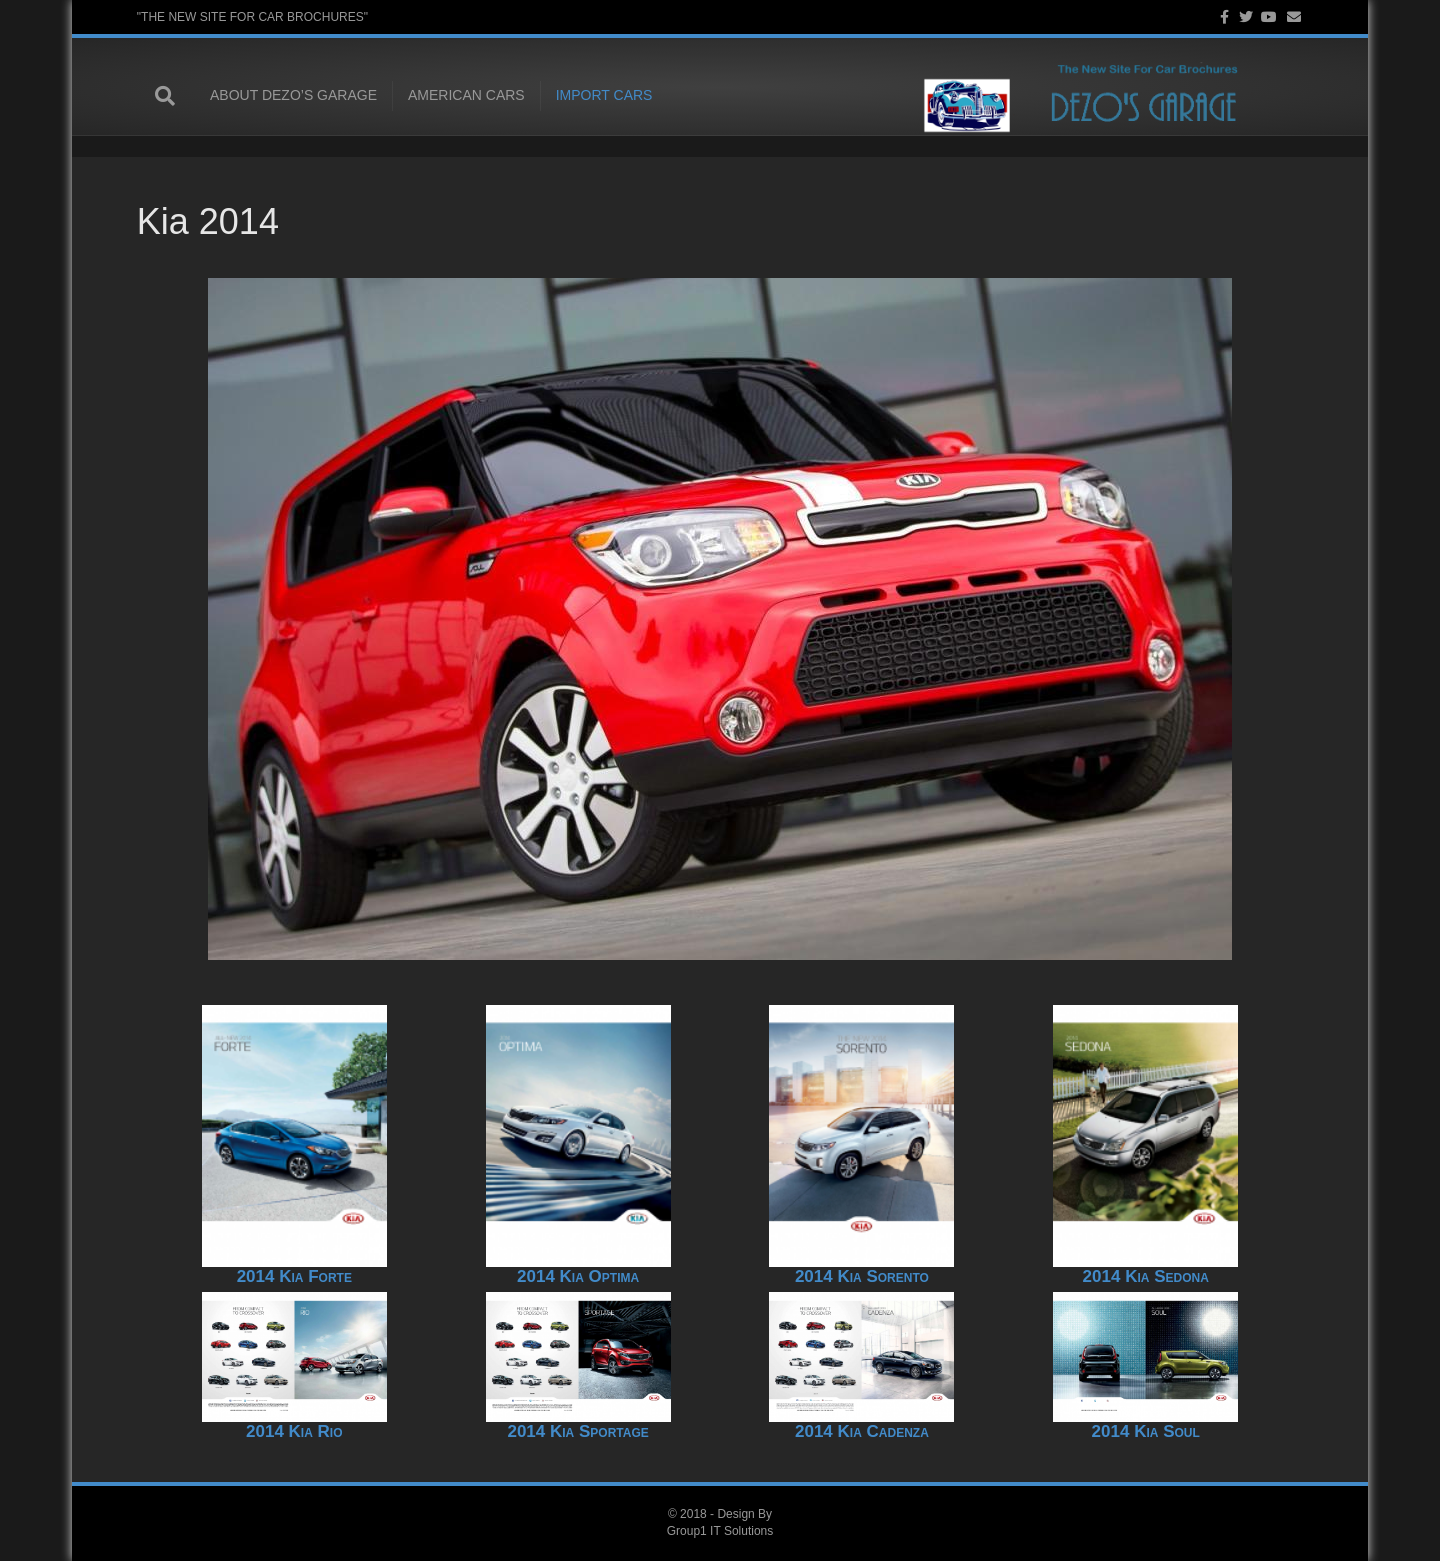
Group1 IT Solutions (720, 1531)
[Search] (157, 97)
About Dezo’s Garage (275, 96)
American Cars (448, 96)
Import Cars (585, 96)
